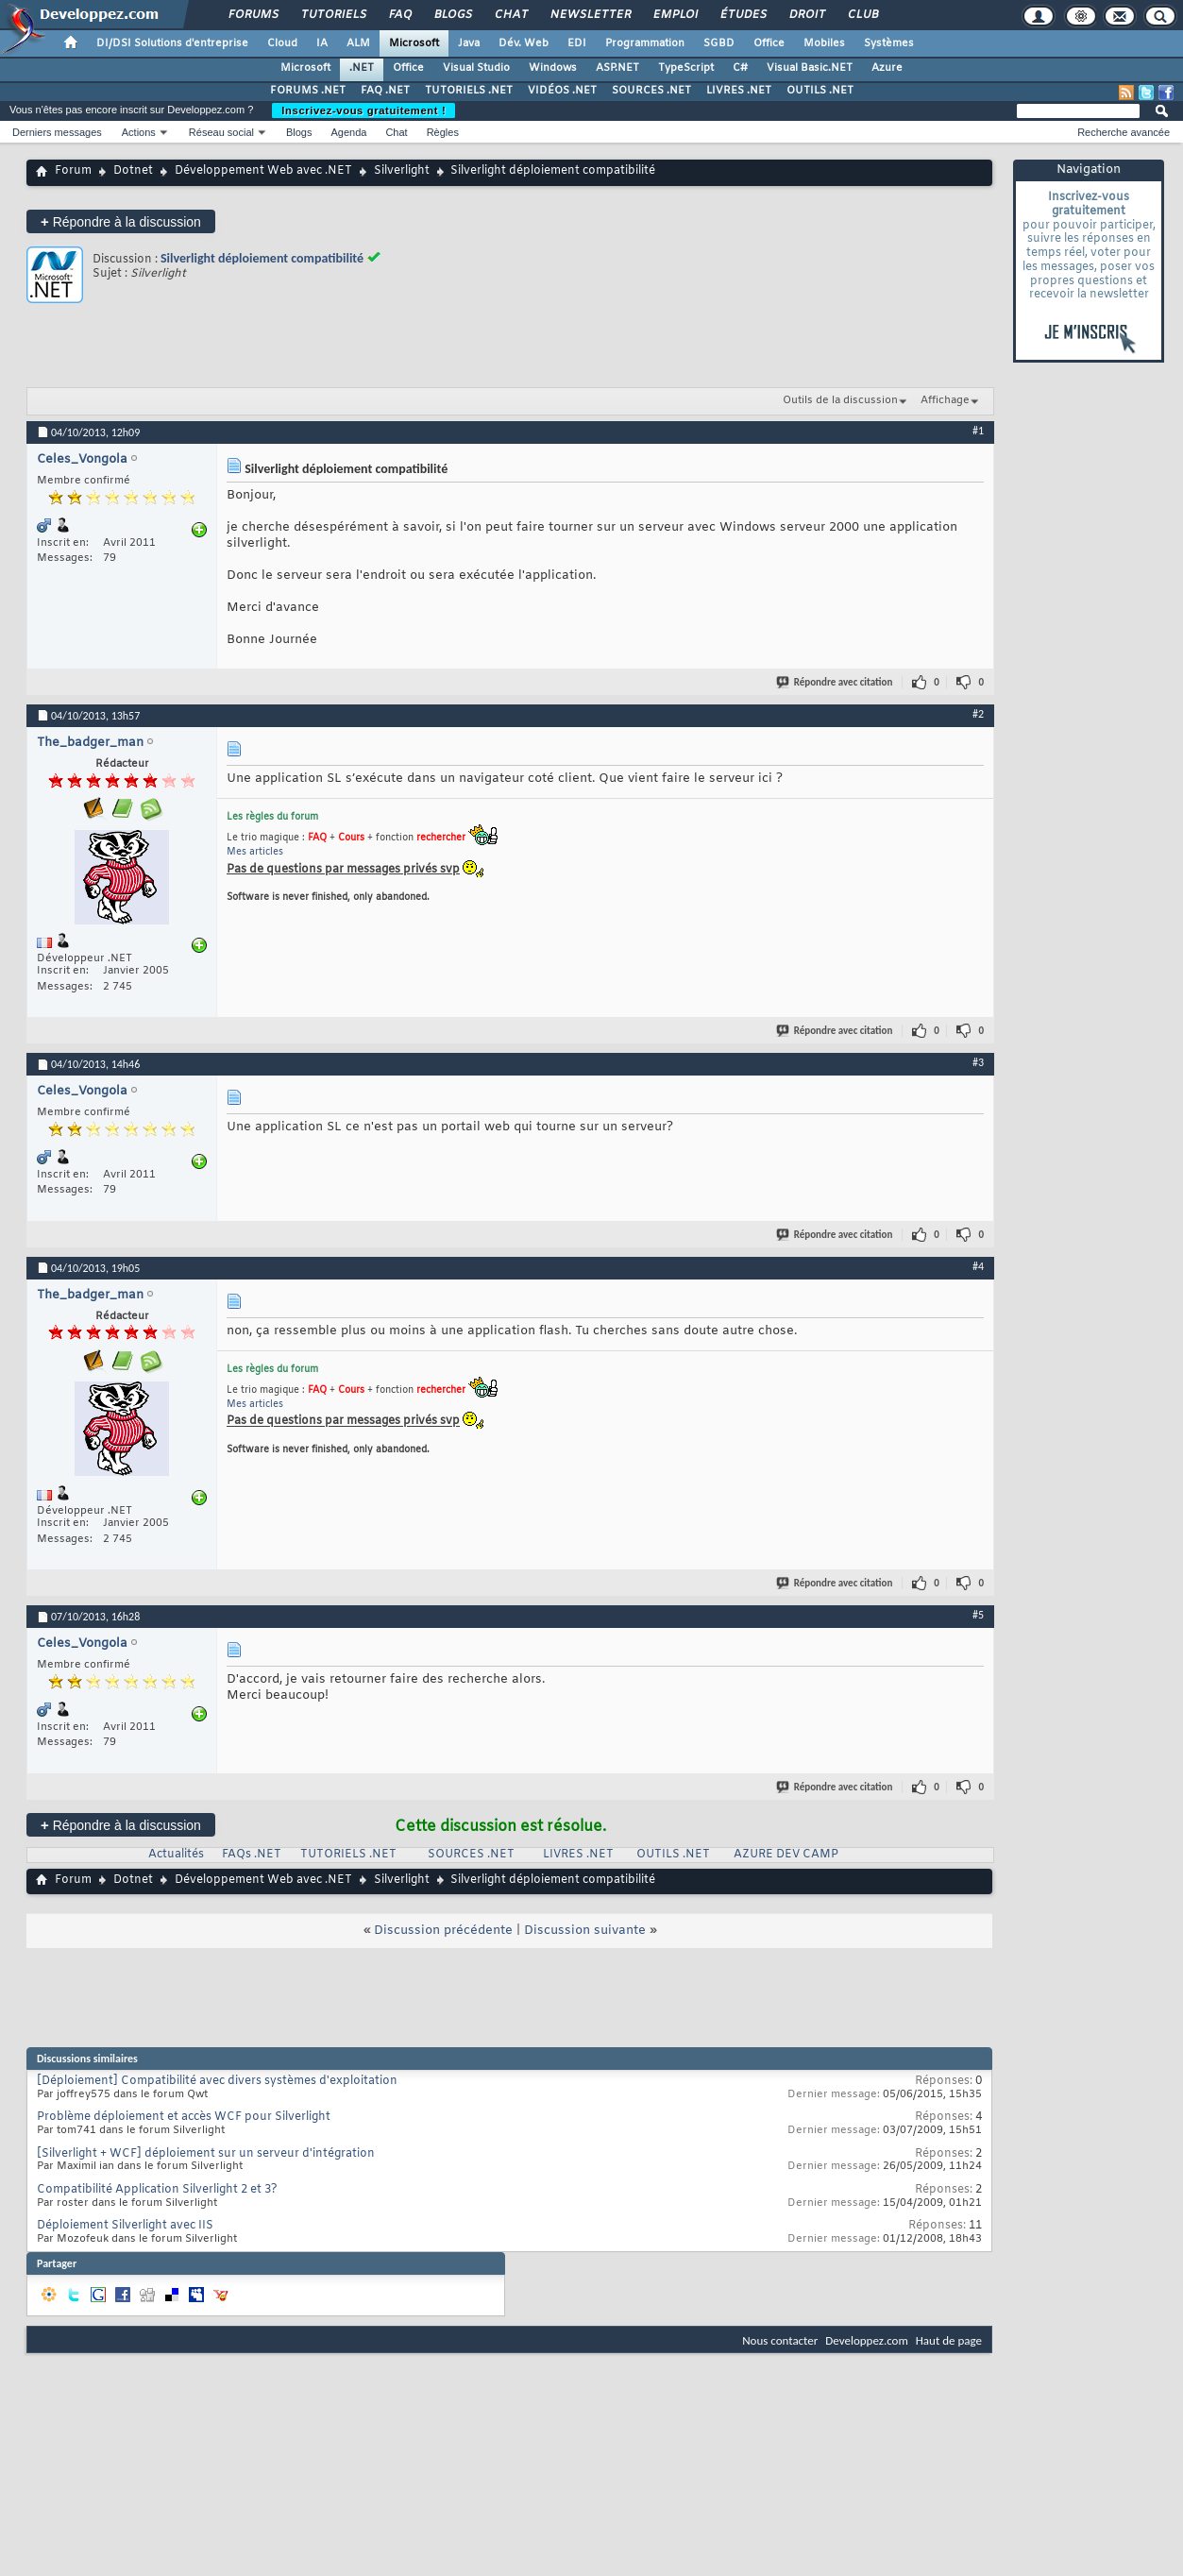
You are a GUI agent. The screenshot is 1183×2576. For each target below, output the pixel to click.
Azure (887, 68)
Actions (139, 132)
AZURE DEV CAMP (786, 1854)
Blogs (452, 15)
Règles (443, 132)
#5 (978, 1614)
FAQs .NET (251, 1854)
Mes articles (255, 852)
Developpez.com (866, 2340)
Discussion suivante (585, 1931)
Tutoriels (332, 15)
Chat (510, 15)
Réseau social (221, 132)
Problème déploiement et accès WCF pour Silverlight (183, 2117)
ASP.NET (617, 68)
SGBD (719, 43)
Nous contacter (780, 2340)
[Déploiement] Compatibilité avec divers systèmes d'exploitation (217, 2081)
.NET (361, 68)
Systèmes (889, 43)
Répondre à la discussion (121, 221)
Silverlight (402, 170)
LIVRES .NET (738, 90)
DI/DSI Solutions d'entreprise (172, 43)
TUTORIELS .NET (469, 90)
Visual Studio (476, 68)
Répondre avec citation (835, 682)
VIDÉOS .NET (562, 90)
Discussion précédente (443, 1931)
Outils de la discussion (840, 400)
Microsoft (414, 43)
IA (322, 43)
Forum (73, 170)
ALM (358, 43)
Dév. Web (524, 43)
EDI (576, 43)
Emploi (675, 15)
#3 (978, 1062)
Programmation (644, 43)
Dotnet (133, 170)
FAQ (399, 15)
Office (769, 43)
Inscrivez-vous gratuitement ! (363, 110)
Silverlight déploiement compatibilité (262, 258)
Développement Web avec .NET (263, 170)
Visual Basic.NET (810, 68)
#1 (978, 430)
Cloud (282, 43)
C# (740, 68)
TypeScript (686, 68)
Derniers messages (57, 132)
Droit (806, 15)
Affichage (945, 400)
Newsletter (590, 15)
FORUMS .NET (308, 90)
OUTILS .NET (819, 90)
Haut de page (949, 2340)
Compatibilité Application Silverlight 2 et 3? (157, 2189)
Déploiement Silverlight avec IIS (125, 2225)
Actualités (176, 1854)
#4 (978, 1266)
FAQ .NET (385, 90)
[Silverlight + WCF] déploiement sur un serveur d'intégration (206, 2153)
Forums (252, 15)
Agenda (348, 132)
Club (862, 15)
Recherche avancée (1123, 132)
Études (743, 15)
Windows (553, 68)
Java (469, 43)
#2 (978, 713)
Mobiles (824, 43)
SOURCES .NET (651, 90)
